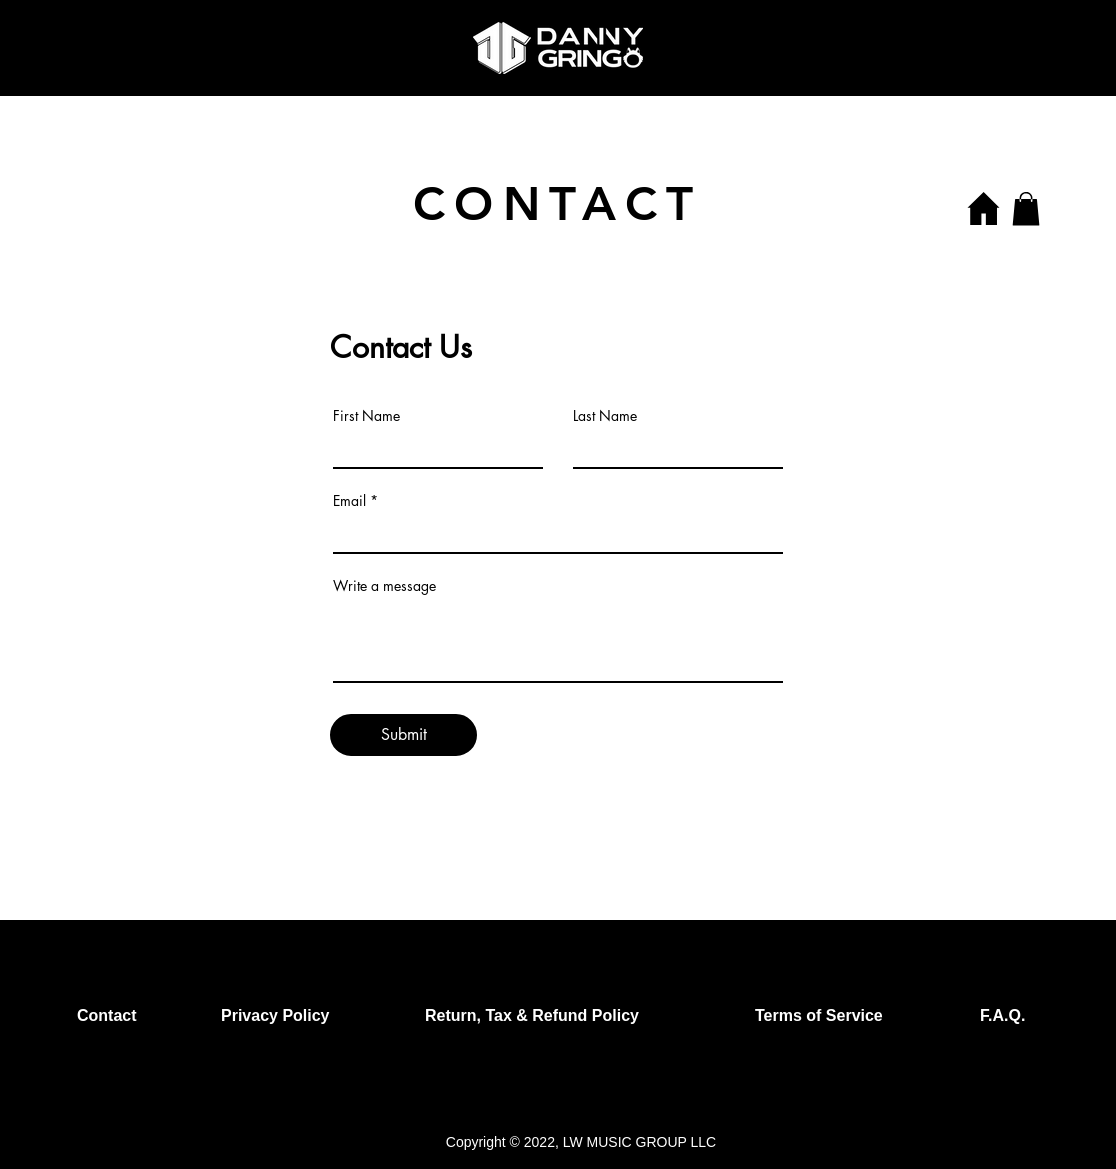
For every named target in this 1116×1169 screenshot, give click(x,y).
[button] (1026, 208)
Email (349, 501)
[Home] (983, 208)
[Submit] (403, 735)
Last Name (605, 416)
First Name (366, 416)
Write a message (384, 586)
